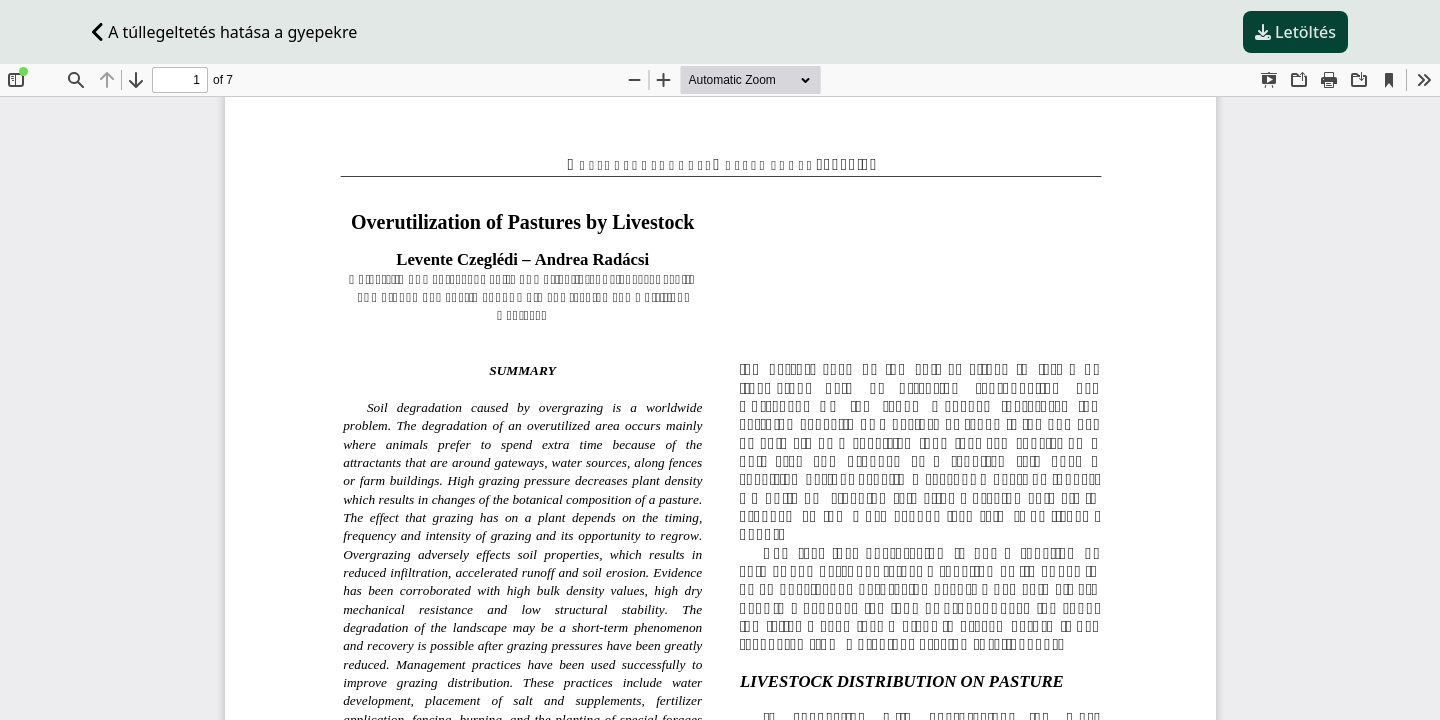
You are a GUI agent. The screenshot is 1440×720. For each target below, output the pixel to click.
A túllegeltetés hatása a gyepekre (224, 32)
